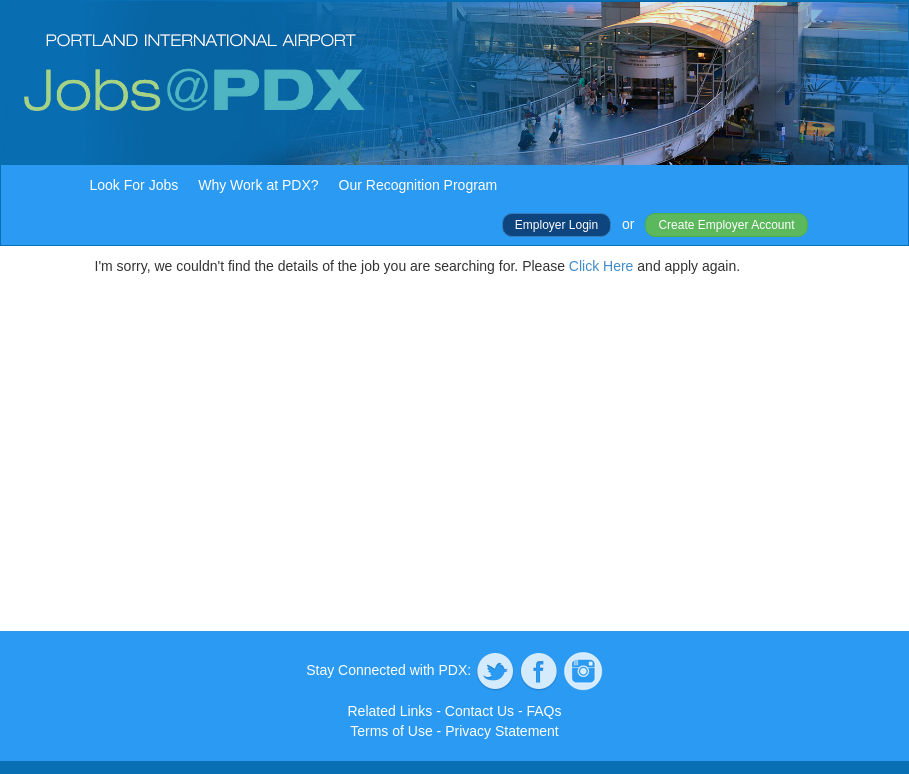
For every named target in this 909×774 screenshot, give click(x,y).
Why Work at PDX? (258, 185)
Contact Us (479, 711)
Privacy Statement (502, 731)
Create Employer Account (726, 225)
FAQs (543, 711)
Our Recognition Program (418, 185)
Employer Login (556, 225)
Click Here (601, 266)
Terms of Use (391, 731)
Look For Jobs (134, 185)
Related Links (390, 711)
